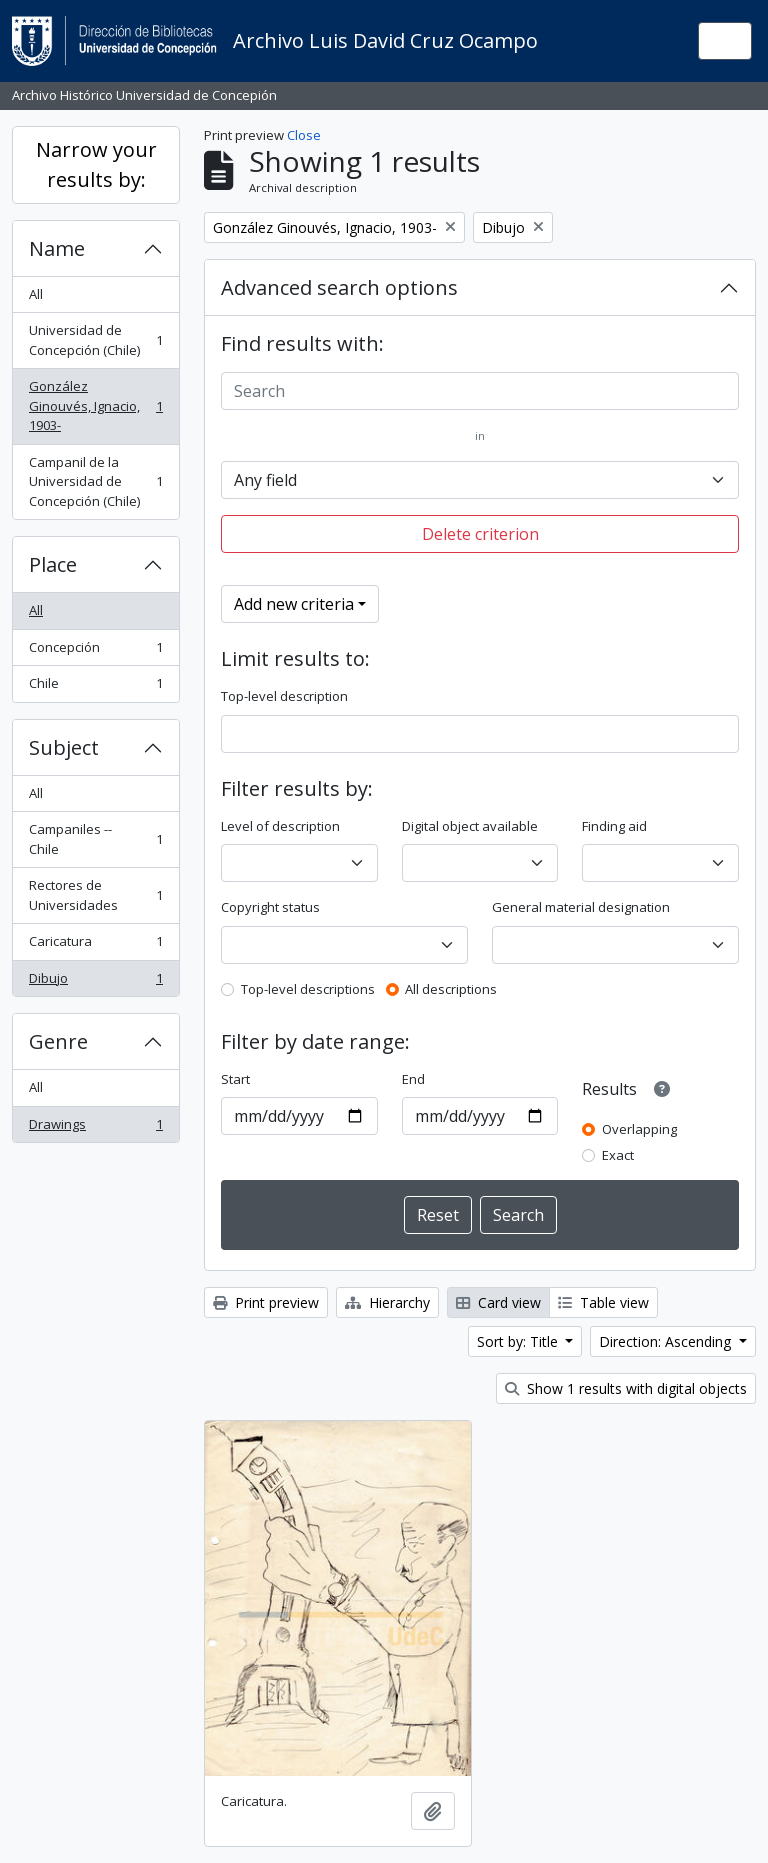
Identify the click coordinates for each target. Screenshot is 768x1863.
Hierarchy (387, 1302)
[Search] (480, 391)
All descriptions (451, 989)
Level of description (280, 826)
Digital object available (470, 826)
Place (53, 564)
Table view (603, 1302)
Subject (64, 747)
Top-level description (284, 696)
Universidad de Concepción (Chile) (95, 340)
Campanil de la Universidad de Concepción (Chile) (95, 481)
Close (304, 135)
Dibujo (95, 982)
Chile (95, 687)
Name (57, 248)
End (413, 1079)
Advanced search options (339, 287)
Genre (58, 1041)
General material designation (581, 907)
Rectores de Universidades (95, 895)
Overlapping (639, 1129)
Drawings (95, 1128)
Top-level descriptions (308, 989)
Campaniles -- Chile (95, 839)
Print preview (266, 1302)
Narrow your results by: (96, 164)
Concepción (95, 651)
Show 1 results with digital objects (626, 1388)
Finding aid (614, 826)
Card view (498, 1302)
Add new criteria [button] (294, 604)
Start (235, 1079)
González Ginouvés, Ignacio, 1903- (95, 405)
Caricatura (95, 945)
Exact (618, 1155)
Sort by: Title (519, 1341)
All (36, 294)
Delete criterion (480, 534)
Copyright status (270, 907)
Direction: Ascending (667, 1341)
